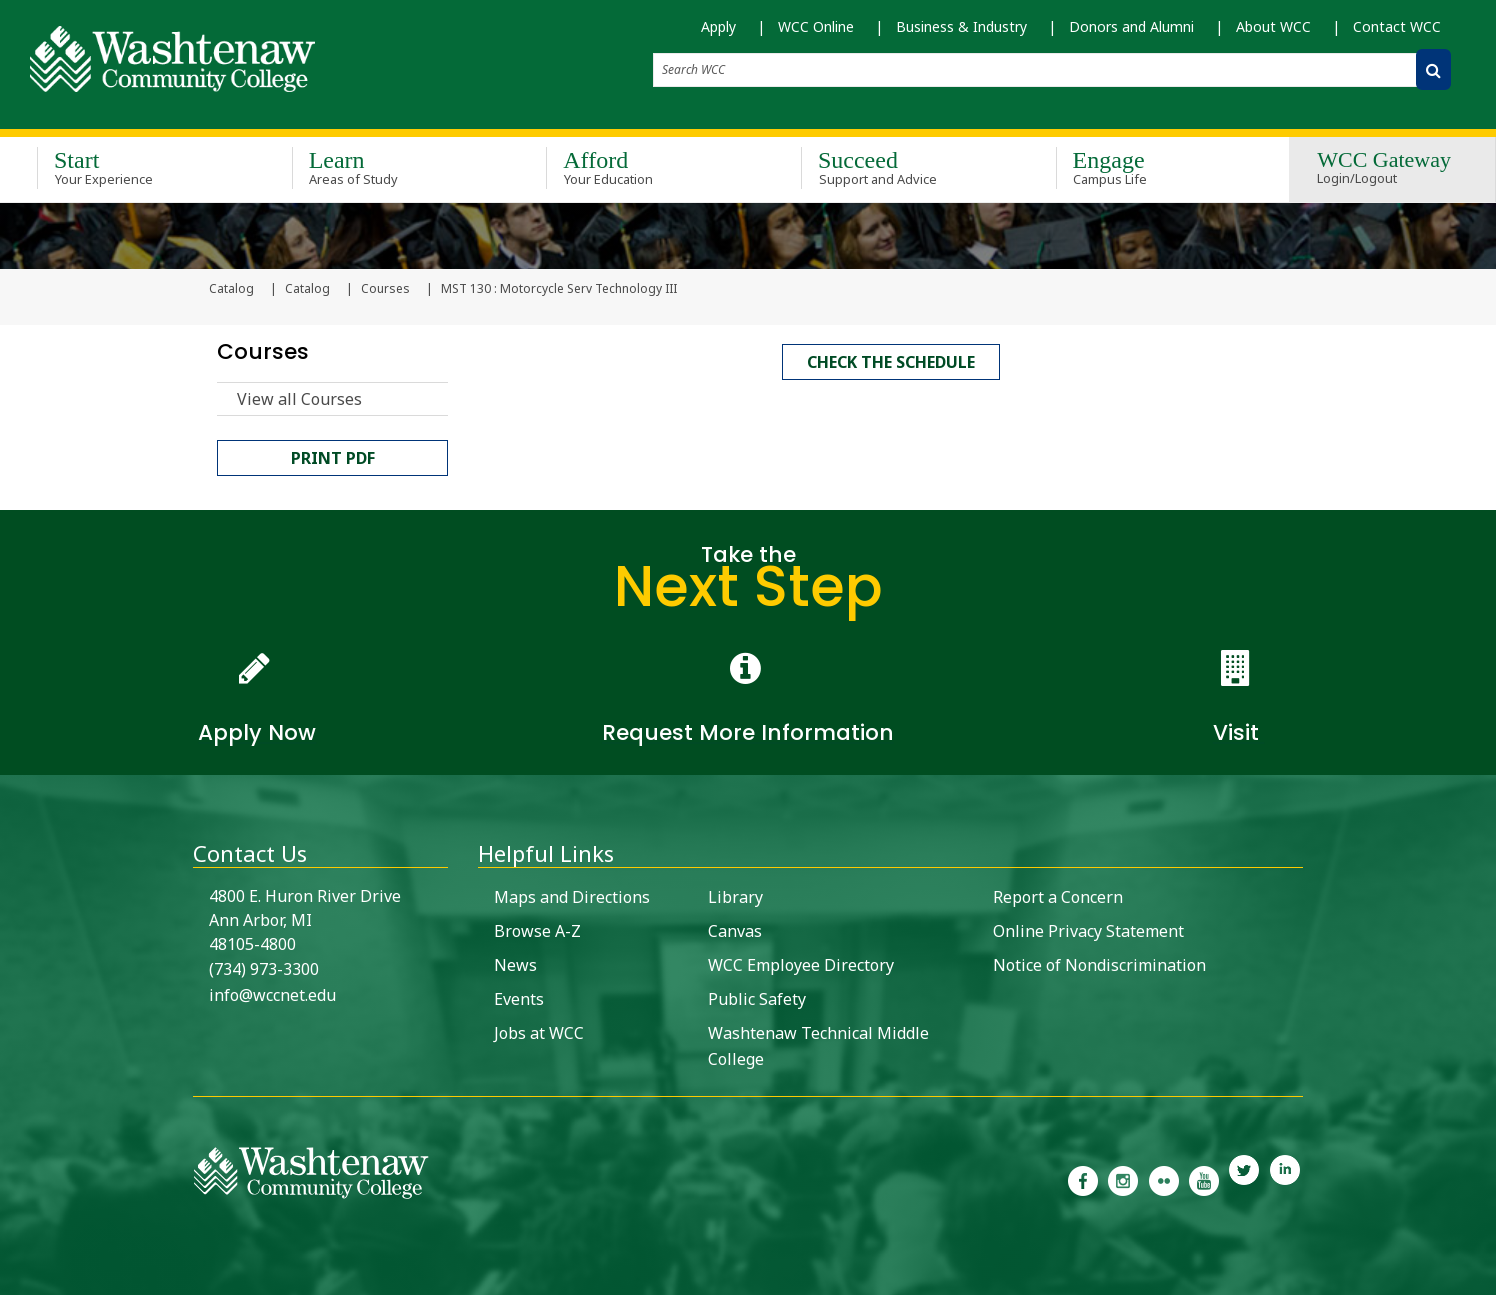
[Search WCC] (1433, 69)
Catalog (307, 291)
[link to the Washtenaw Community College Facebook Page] (1083, 1178)
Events (519, 997)
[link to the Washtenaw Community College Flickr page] (1164, 1178)
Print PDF (333, 460)
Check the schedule (891, 361)
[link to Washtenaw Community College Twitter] (1244, 1178)
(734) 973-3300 (264, 967)
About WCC (1273, 26)
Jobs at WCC (539, 1031)
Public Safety (757, 997)
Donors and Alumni (1131, 26)
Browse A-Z (537, 929)
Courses (385, 291)
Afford (644, 164)
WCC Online (816, 26)
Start (135, 164)
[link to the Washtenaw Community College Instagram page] (1123, 1178)
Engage (1154, 164)
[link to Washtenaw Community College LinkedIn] (1285, 1178)
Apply (718, 26)
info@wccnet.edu (272, 993)
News (515, 963)
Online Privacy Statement (1088, 929)
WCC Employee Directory (801, 963)
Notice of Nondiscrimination (1099, 963)
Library (735, 895)
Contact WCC (1397, 26)
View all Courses (299, 401)
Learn (390, 164)
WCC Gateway (1384, 165)
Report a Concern (1058, 895)
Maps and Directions (572, 895)
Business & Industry (961, 26)
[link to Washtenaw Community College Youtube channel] (1204, 1178)
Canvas (735, 929)
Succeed (899, 164)
